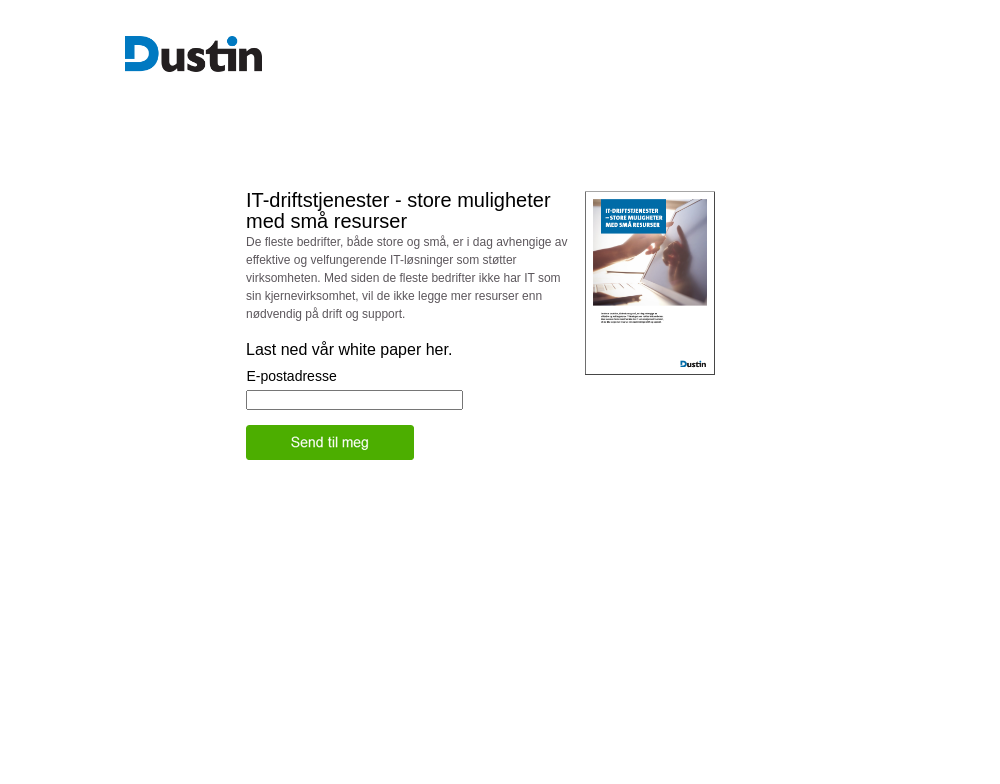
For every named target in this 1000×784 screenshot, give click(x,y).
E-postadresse (291, 376)
